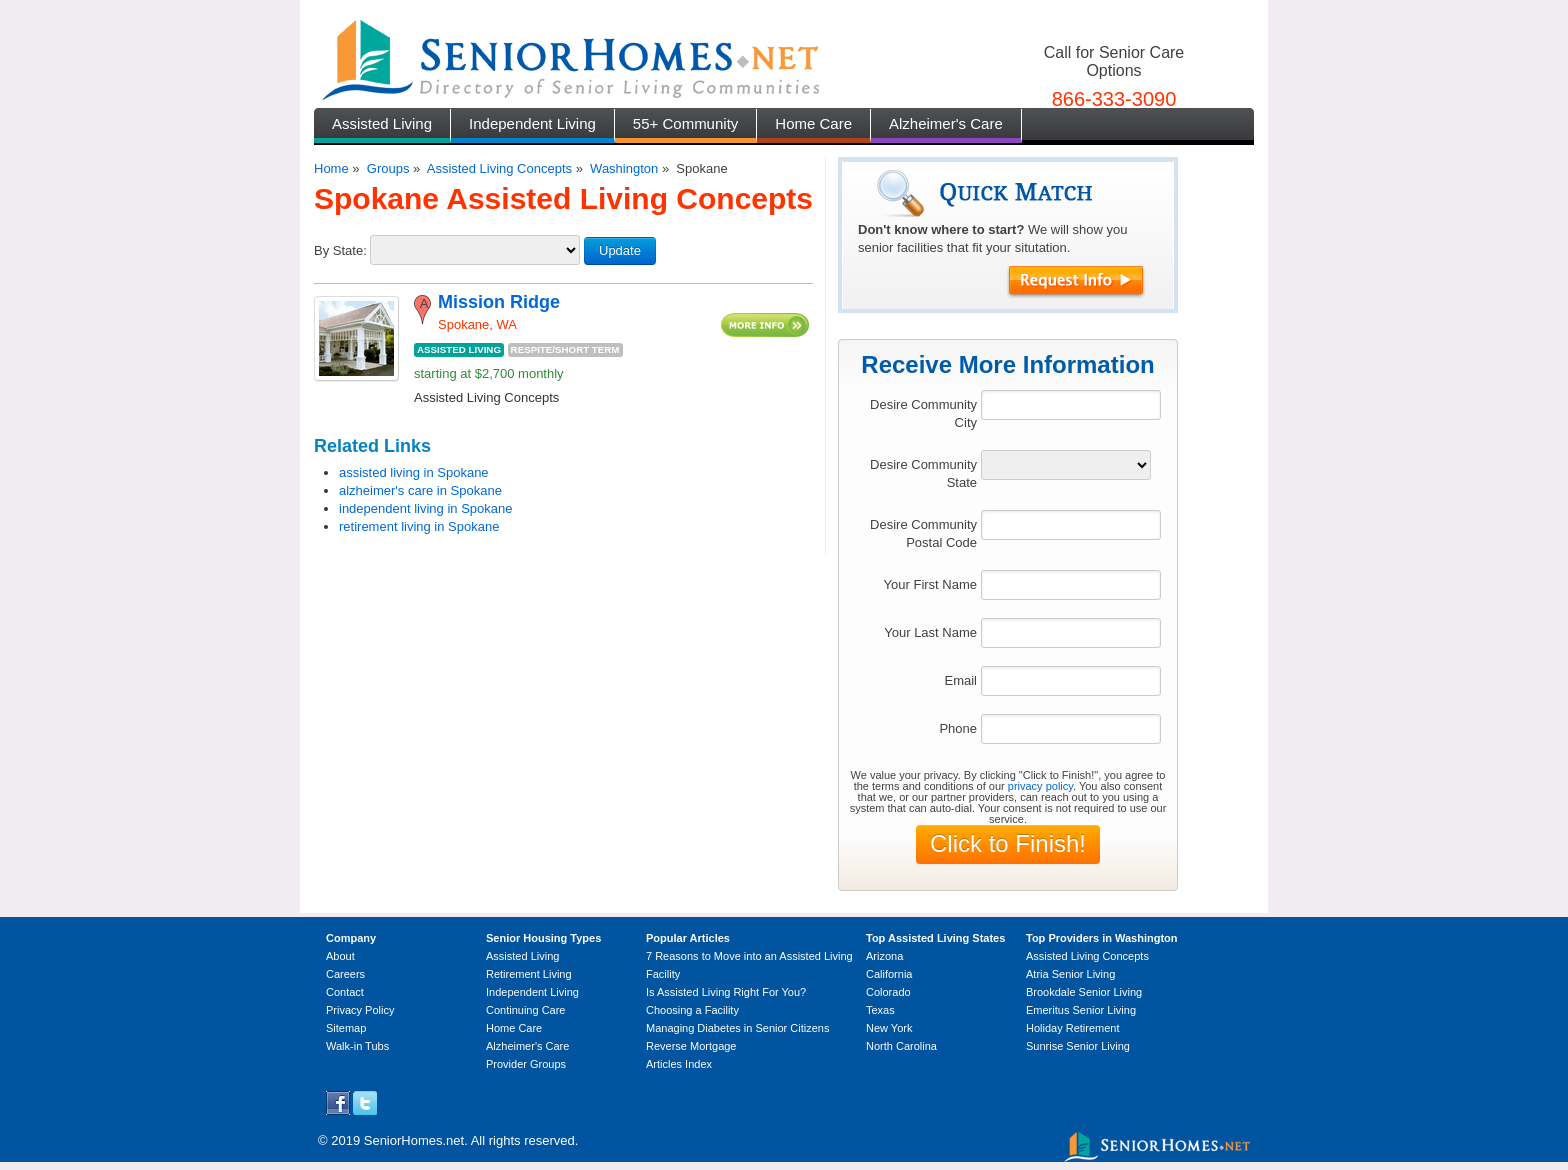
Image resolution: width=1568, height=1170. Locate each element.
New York (889, 1028)
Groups (388, 168)
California (889, 974)
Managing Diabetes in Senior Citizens (737, 1028)
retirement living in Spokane (419, 526)
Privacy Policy (360, 1010)
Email (960, 680)
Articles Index (679, 1064)
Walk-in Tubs (357, 1046)
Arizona (884, 956)
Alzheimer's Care (946, 123)
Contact (345, 992)
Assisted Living (382, 123)
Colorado (888, 992)
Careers (345, 974)
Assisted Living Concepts (499, 168)
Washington (624, 168)
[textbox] (1071, 405)
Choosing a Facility (692, 1010)
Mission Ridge (499, 302)
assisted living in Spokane (414, 472)
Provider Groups (526, 1064)
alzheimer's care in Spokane (420, 490)
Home (331, 168)
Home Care (813, 123)
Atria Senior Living (1070, 974)
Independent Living (532, 123)
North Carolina (901, 1046)
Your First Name (930, 584)
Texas (880, 1010)
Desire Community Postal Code (923, 533)
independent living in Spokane (425, 508)
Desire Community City (923, 413)
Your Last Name (930, 632)
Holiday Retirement (1073, 1028)
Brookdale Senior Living (1084, 992)
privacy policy (1040, 786)
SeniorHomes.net (414, 1140)
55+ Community (685, 123)
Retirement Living (529, 974)
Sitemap (346, 1028)
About (340, 956)
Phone (958, 728)
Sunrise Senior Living (1078, 1046)
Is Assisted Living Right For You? (726, 992)
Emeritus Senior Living (1081, 1010)
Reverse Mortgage (691, 1046)
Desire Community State (923, 473)
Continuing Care (526, 1010)
